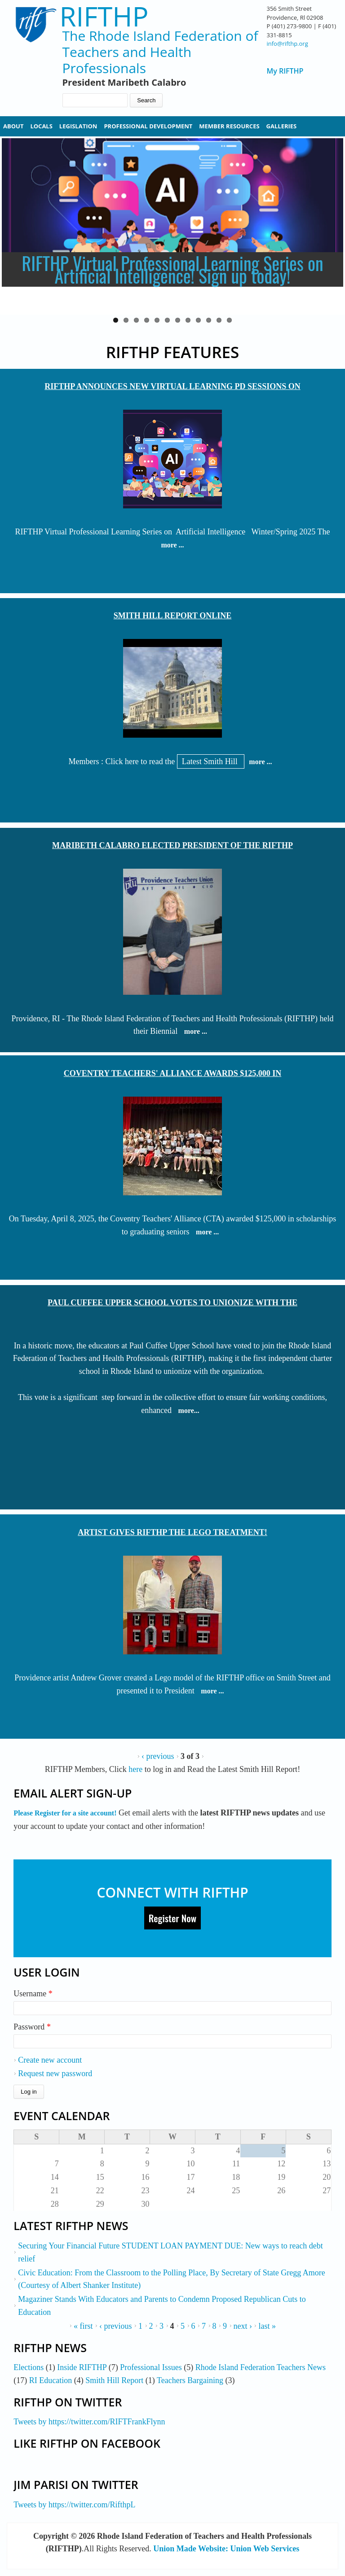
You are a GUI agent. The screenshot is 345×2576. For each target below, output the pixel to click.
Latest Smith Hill (211, 761)
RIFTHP (104, 16)
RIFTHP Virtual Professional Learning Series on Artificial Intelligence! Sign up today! (172, 269)
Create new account (50, 2060)
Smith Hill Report (114, 2380)
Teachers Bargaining (190, 2380)
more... (188, 1410)
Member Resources (229, 126)
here (136, 1769)
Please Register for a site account (63, 1813)
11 (219, 320)
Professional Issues (151, 2367)
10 (208, 320)
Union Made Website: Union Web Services (226, 2548)
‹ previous (158, 1756)
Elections (28, 2367)
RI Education (50, 2380)
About (13, 126)
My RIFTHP (284, 71)
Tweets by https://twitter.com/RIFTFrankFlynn (89, 2421)
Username (32, 1993)
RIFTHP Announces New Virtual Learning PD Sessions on (172, 386)
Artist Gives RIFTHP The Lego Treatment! (172, 1532)
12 (229, 320)
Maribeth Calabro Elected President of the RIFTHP (172, 845)
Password (32, 2026)
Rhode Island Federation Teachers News (260, 2367)
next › (243, 2326)
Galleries (281, 126)
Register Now (173, 1918)
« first (83, 2326)
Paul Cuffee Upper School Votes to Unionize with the (172, 1302)
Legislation (78, 126)
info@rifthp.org (287, 43)
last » (267, 2326)
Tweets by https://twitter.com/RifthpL (74, 2504)
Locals (41, 126)
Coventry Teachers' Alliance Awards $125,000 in (172, 1073)
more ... (172, 545)
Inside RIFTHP (81, 2367)
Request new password (55, 2073)
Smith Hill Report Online (173, 615)
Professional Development (148, 126)
